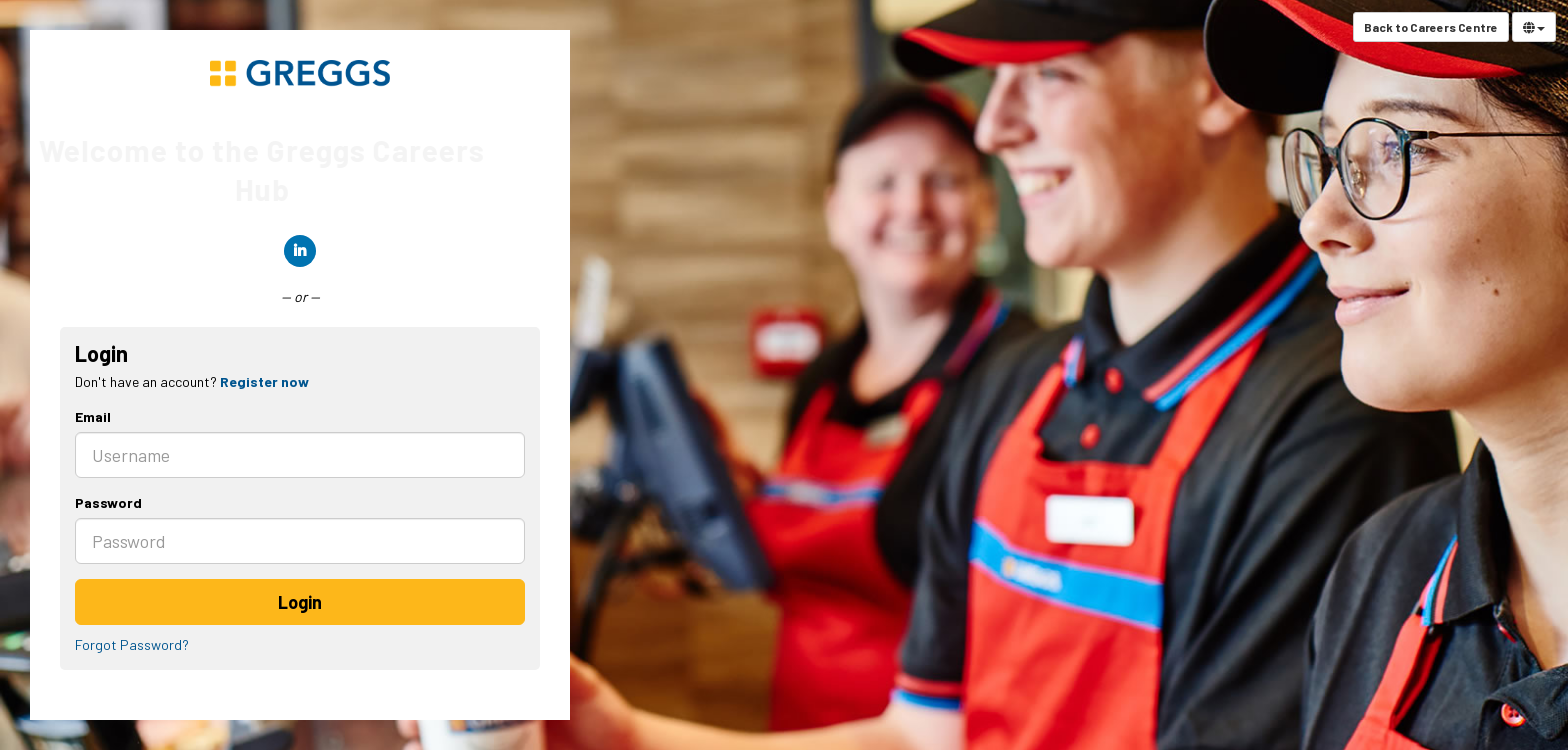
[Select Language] (1534, 27)
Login (300, 602)
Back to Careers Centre (1431, 27)
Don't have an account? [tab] (192, 381)
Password (108, 502)
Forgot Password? (132, 644)
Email (93, 416)
